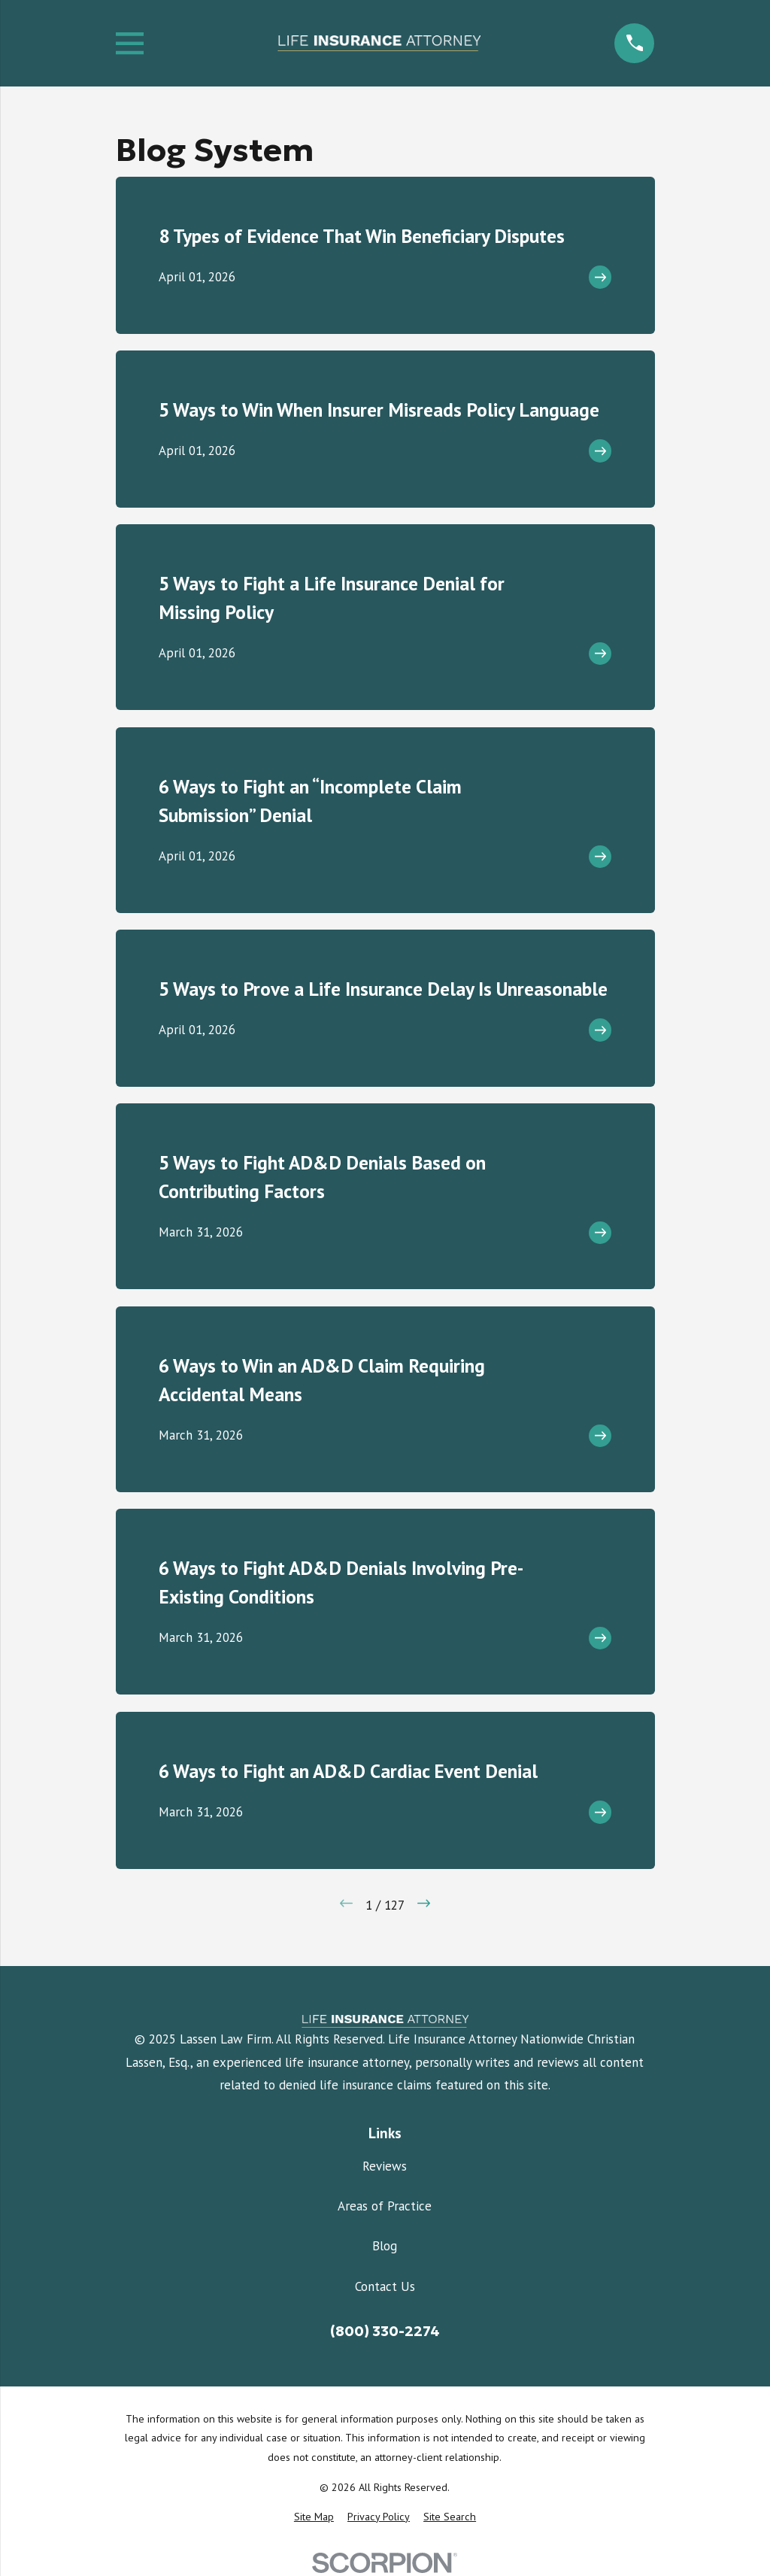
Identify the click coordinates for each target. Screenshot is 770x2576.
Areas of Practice (385, 2206)
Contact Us (385, 2286)
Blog (384, 2246)
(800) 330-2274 (385, 2331)
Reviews (384, 2166)
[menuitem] (314, 2517)
